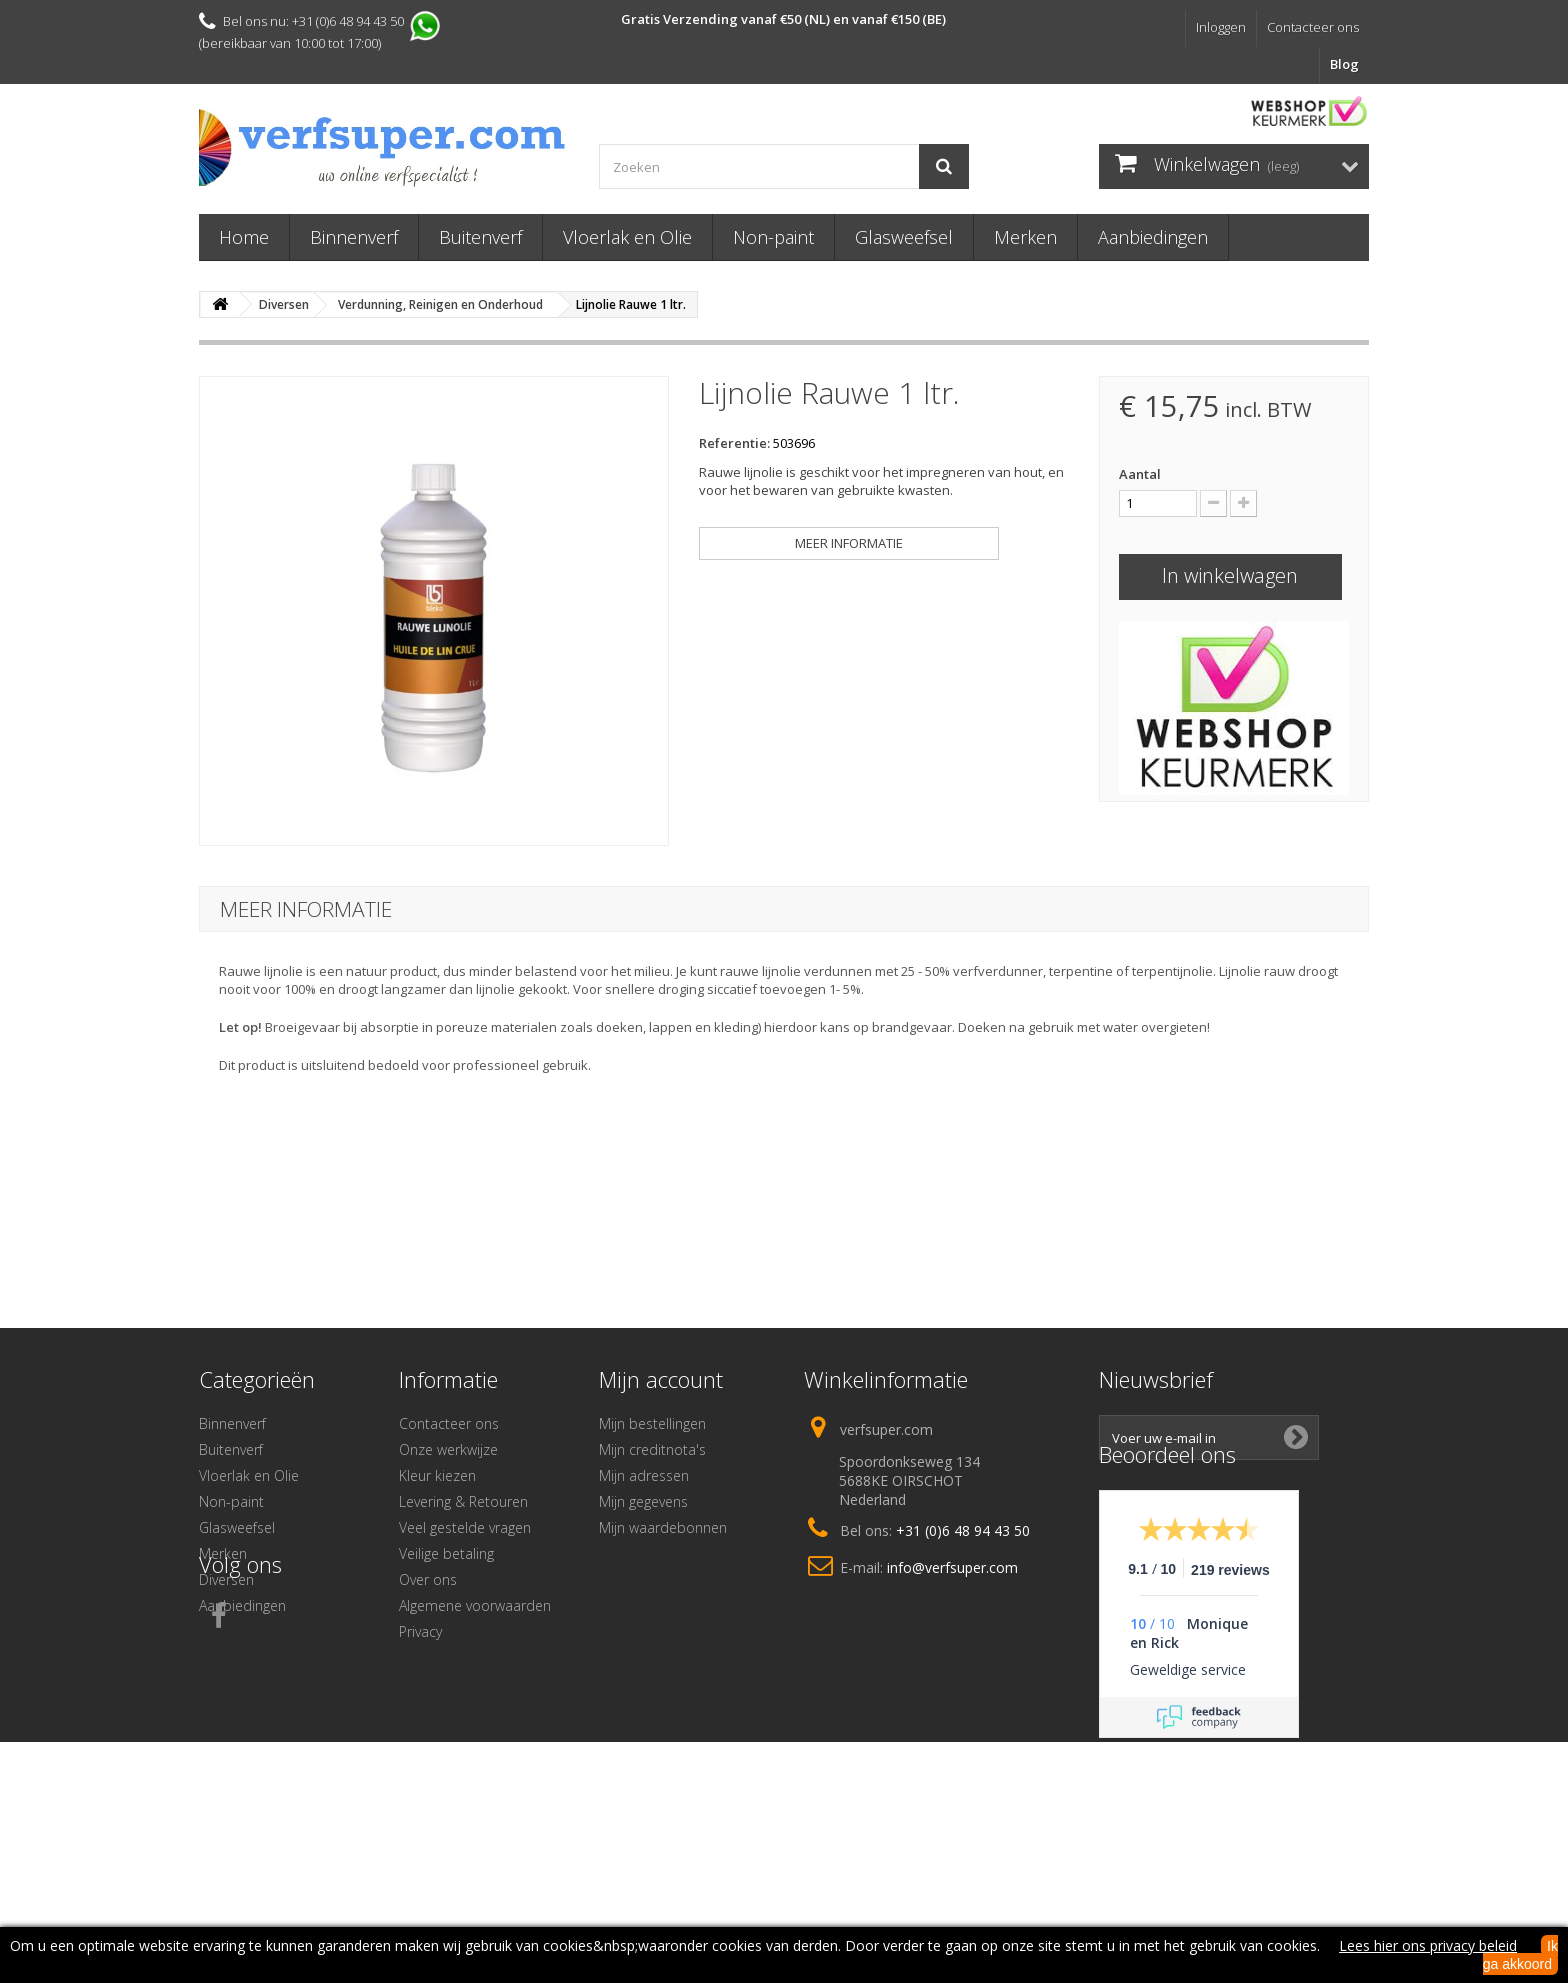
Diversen (226, 1579)
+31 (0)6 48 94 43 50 (963, 1530)
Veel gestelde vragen (465, 1527)
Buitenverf (480, 237)
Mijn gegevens (643, 1501)
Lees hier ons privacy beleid (1428, 1945)
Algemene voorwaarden (475, 1605)
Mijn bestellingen (652, 1423)
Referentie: (734, 443)
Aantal (1140, 474)
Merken (1025, 237)
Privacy (420, 1631)
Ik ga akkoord (1520, 1955)
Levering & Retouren (463, 1501)
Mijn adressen (644, 1475)
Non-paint (773, 237)
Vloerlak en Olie (627, 237)
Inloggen (1221, 27)
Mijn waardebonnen (663, 1527)
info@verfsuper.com (952, 1567)
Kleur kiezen (437, 1475)
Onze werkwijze (448, 1449)
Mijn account (661, 1379)
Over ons (428, 1579)
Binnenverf (354, 237)
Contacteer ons (1313, 27)
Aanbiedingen (1153, 237)
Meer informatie (849, 543)
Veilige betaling (446, 1553)
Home (244, 237)
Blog (1344, 64)
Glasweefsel (904, 237)
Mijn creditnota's (652, 1449)
